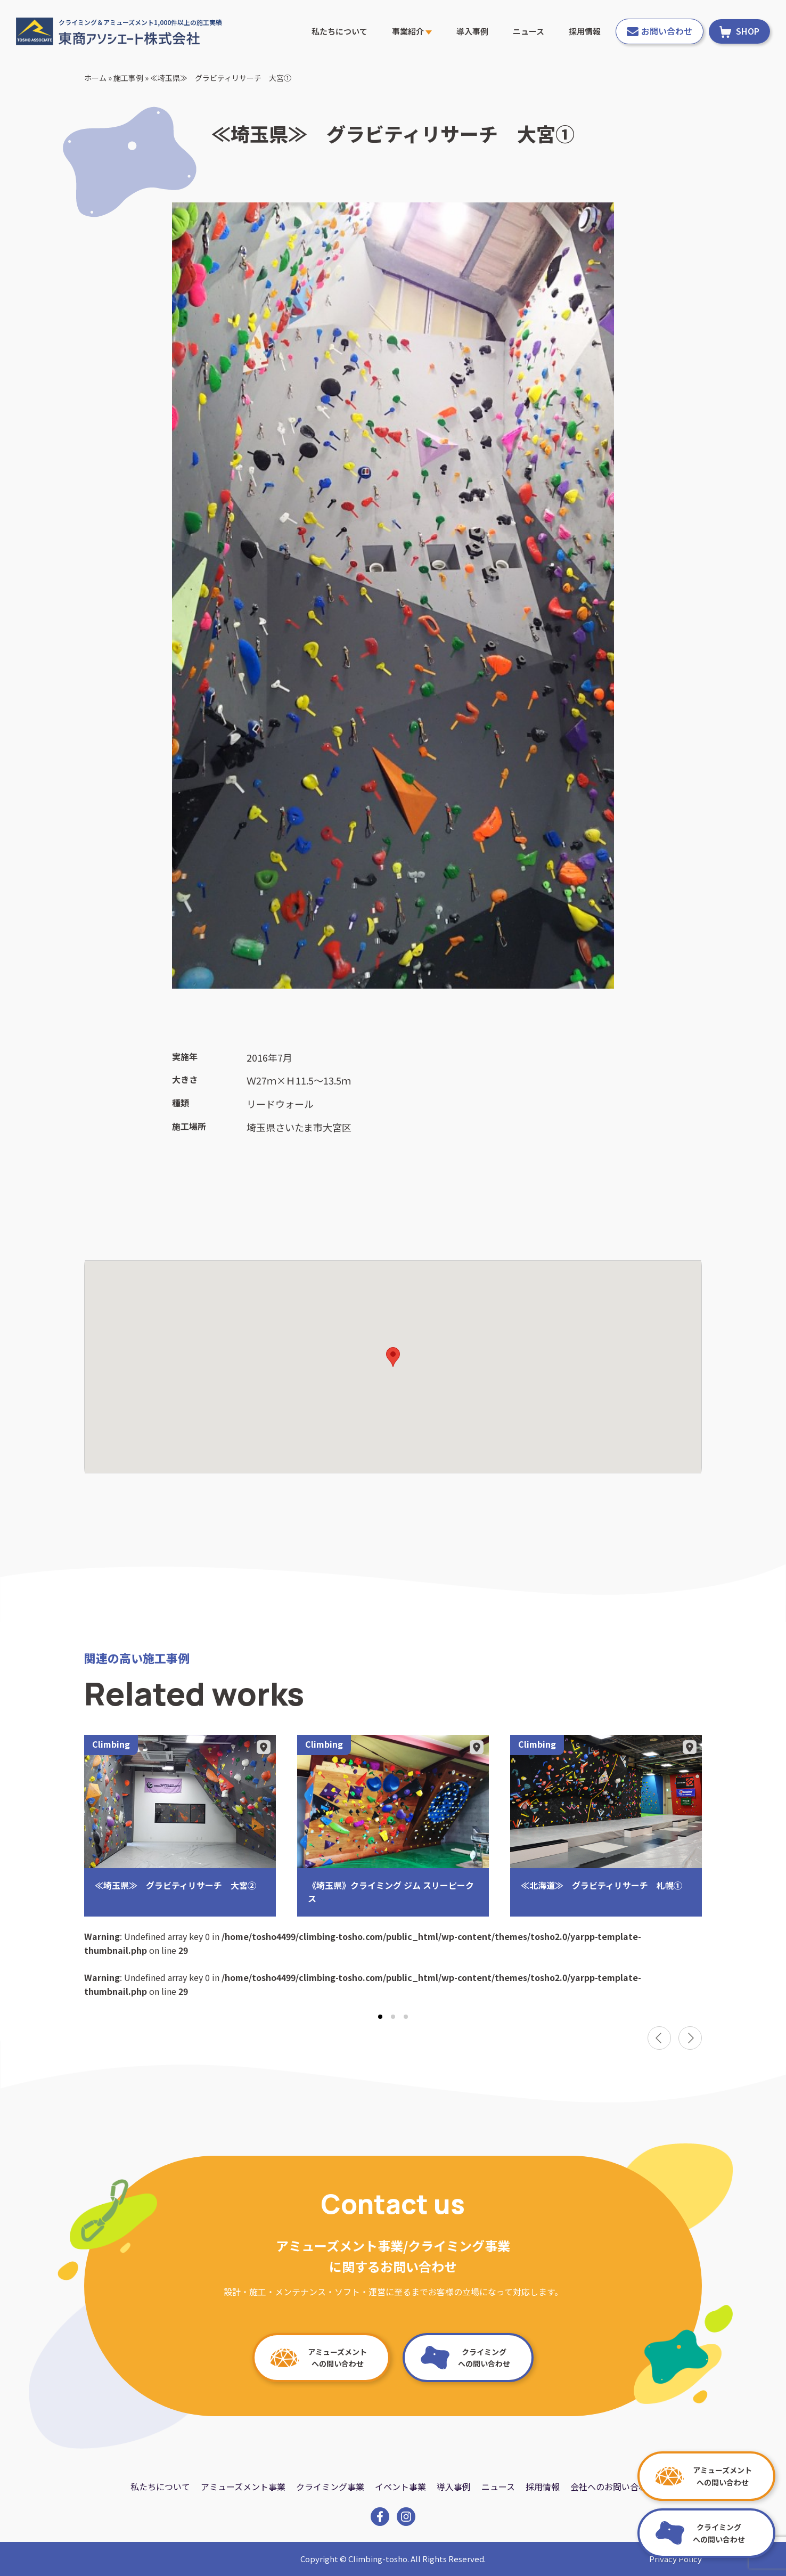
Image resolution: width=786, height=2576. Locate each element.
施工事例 (128, 77)
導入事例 (472, 31)
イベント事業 (400, 2486)
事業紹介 (412, 31)
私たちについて (339, 31)
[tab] (380, 2017)
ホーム (95, 77)
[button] (393, 1357)
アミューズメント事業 (243, 2486)
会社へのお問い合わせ (613, 2486)
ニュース (528, 31)
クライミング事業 (330, 2486)
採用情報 (585, 31)
